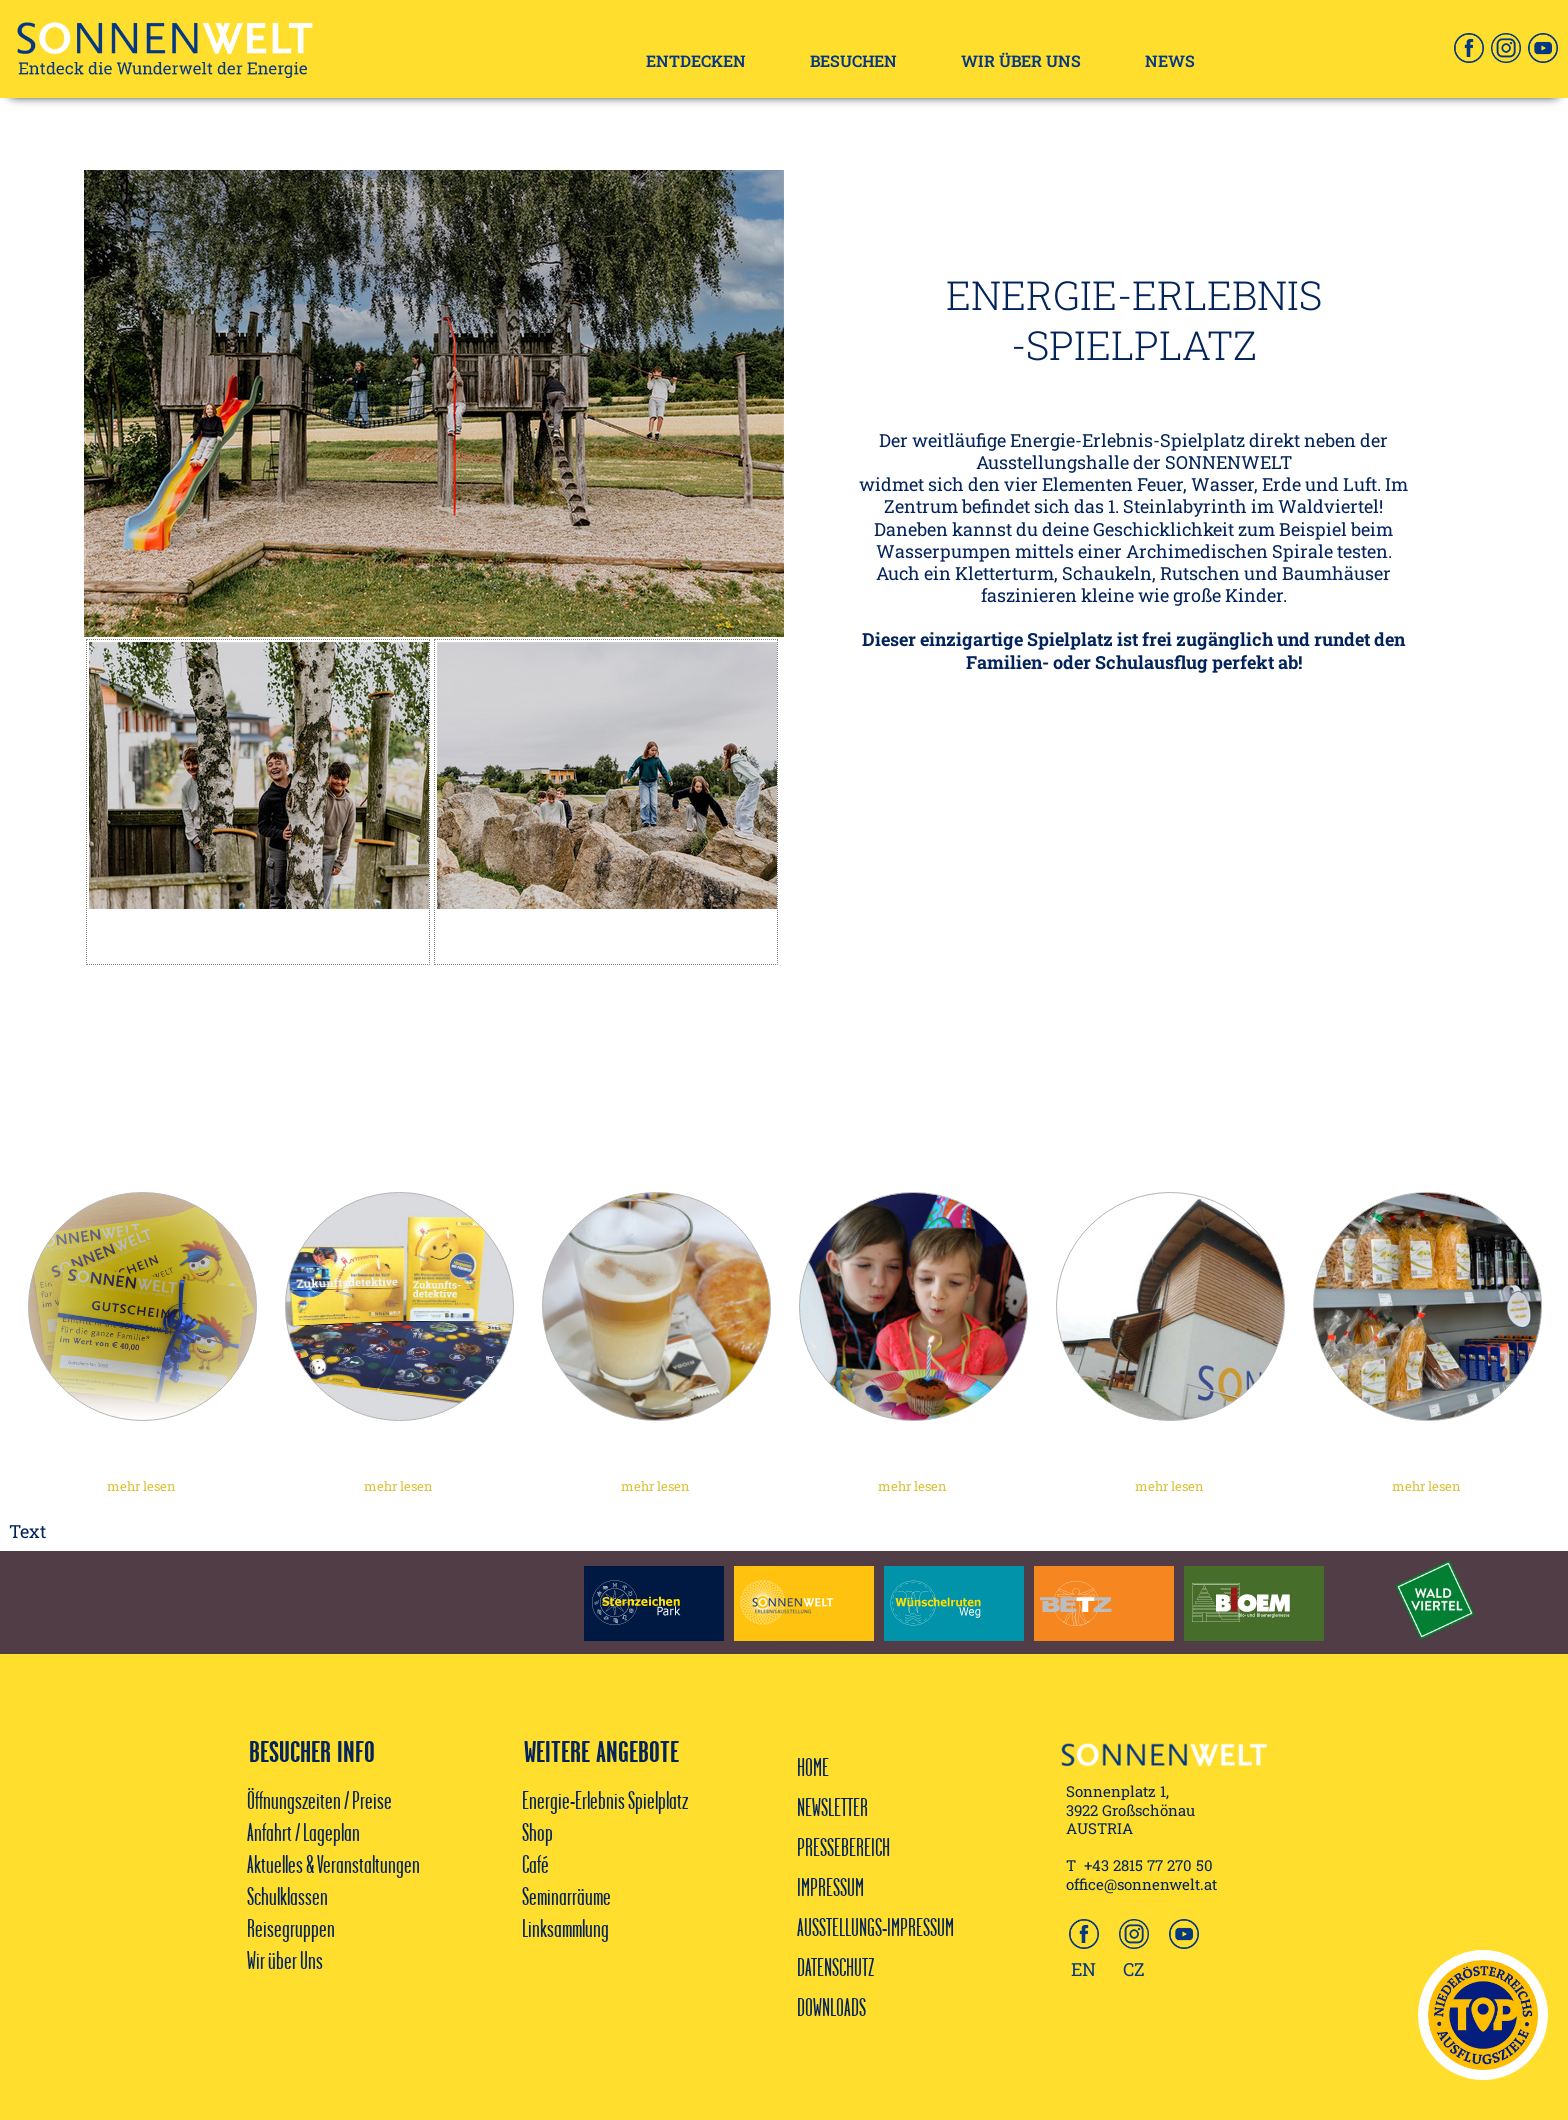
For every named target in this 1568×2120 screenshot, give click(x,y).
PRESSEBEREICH (843, 1847)
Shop (537, 1832)
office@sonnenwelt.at (1141, 1884)
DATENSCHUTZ (835, 1967)
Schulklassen (287, 1896)
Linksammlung (565, 1928)
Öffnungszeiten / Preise (319, 1800)
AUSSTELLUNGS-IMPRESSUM (875, 1927)
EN (1083, 1969)
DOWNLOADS (831, 2007)
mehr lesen (141, 1486)
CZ (1134, 1969)
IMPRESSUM (830, 1887)
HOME (813, 1767)
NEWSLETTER (832, 1807)
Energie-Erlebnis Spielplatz (605, 1800)
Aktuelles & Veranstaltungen (333, 1864)
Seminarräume (566, 1896)
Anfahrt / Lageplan (303, 1832)
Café (537, 1864)
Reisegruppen (291, 1928)
